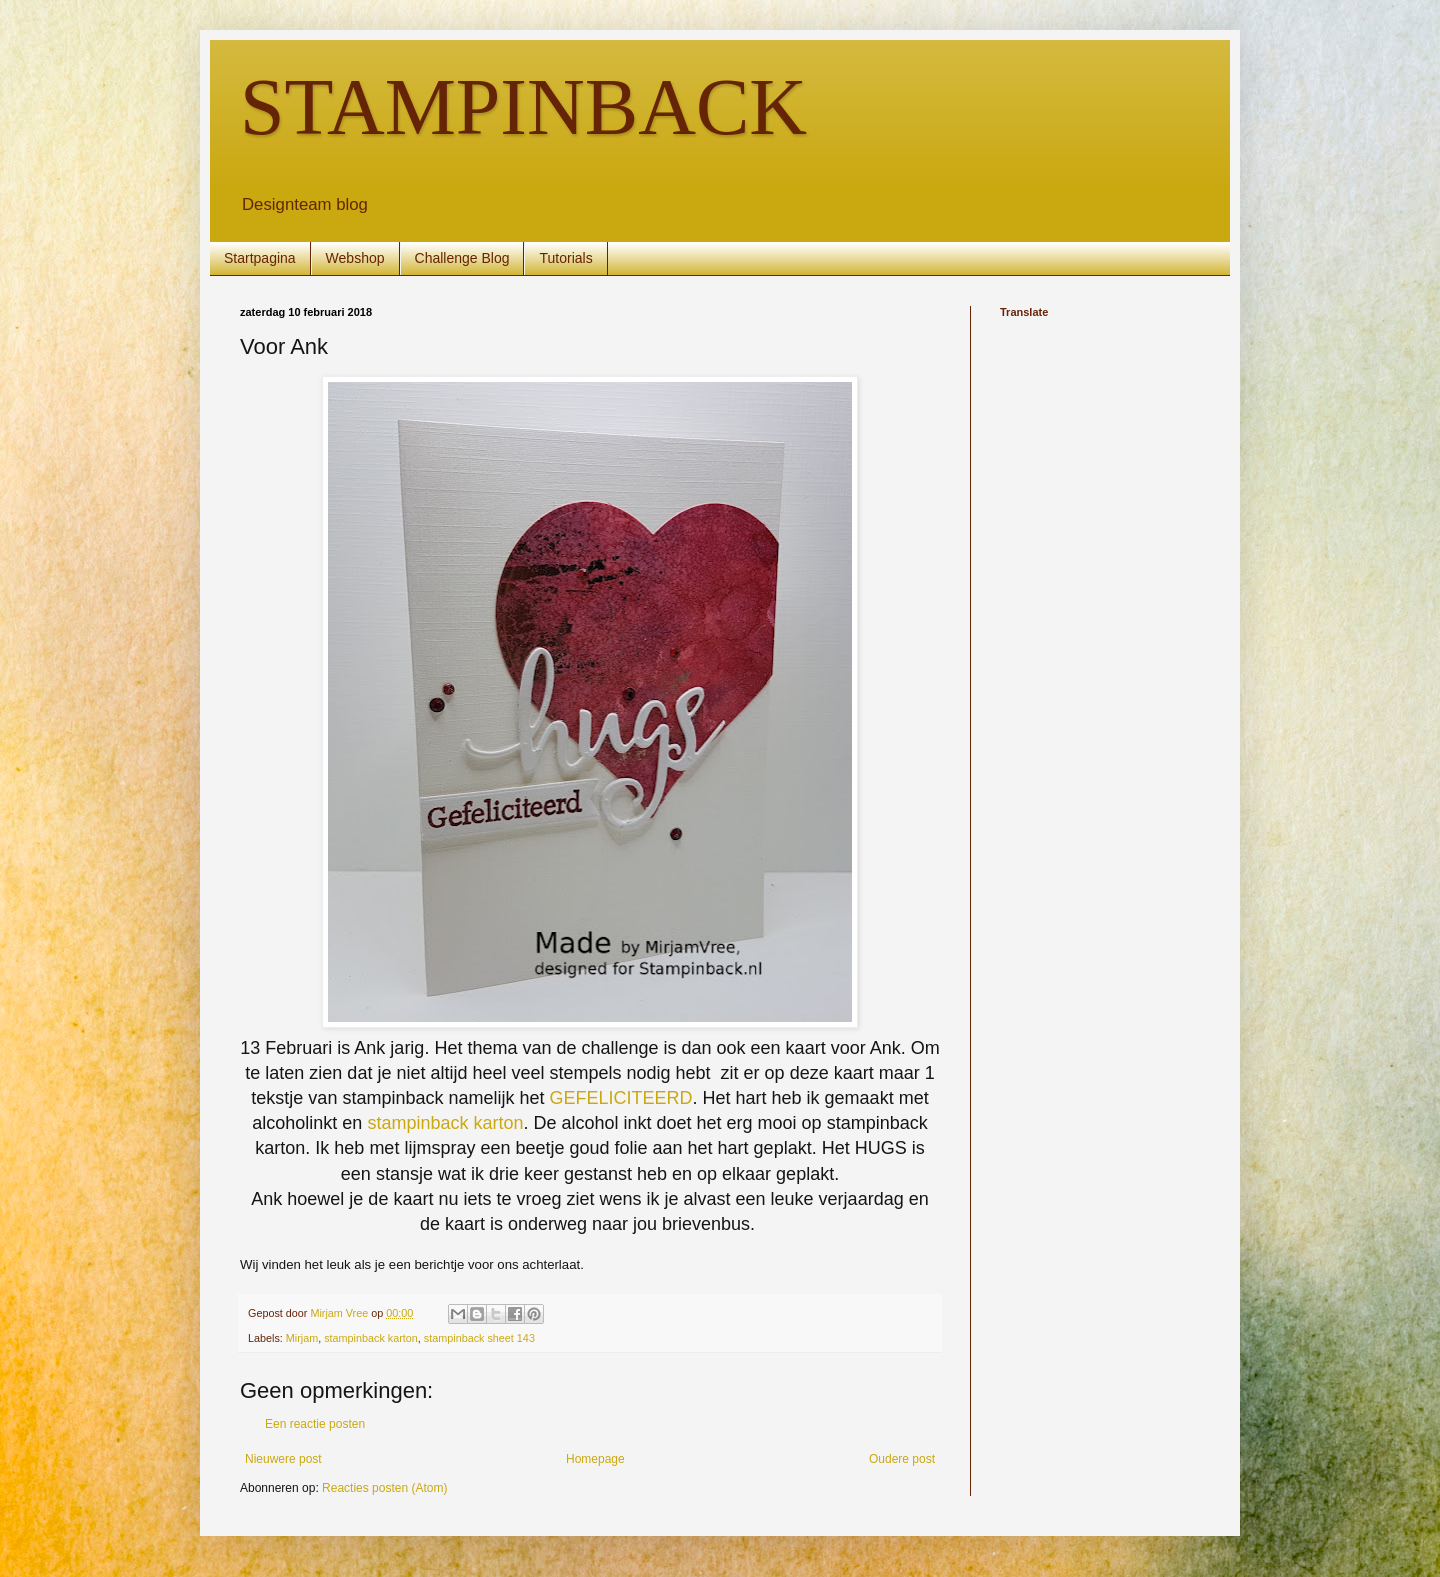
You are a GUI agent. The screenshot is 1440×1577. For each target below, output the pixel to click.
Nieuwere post (283, 1459)
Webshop (355, 258)
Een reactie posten (315, 1424)
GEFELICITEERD (621, 1098)
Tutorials (565, 258)
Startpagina (260, 258)
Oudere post (902, 1459)
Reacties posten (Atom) (384, 1488)
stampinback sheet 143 (479, 1338)
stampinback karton (445, 1123)
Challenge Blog (462, 258)
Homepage (595, 1459)
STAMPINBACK (523, 107)
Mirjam (302, 1338)
